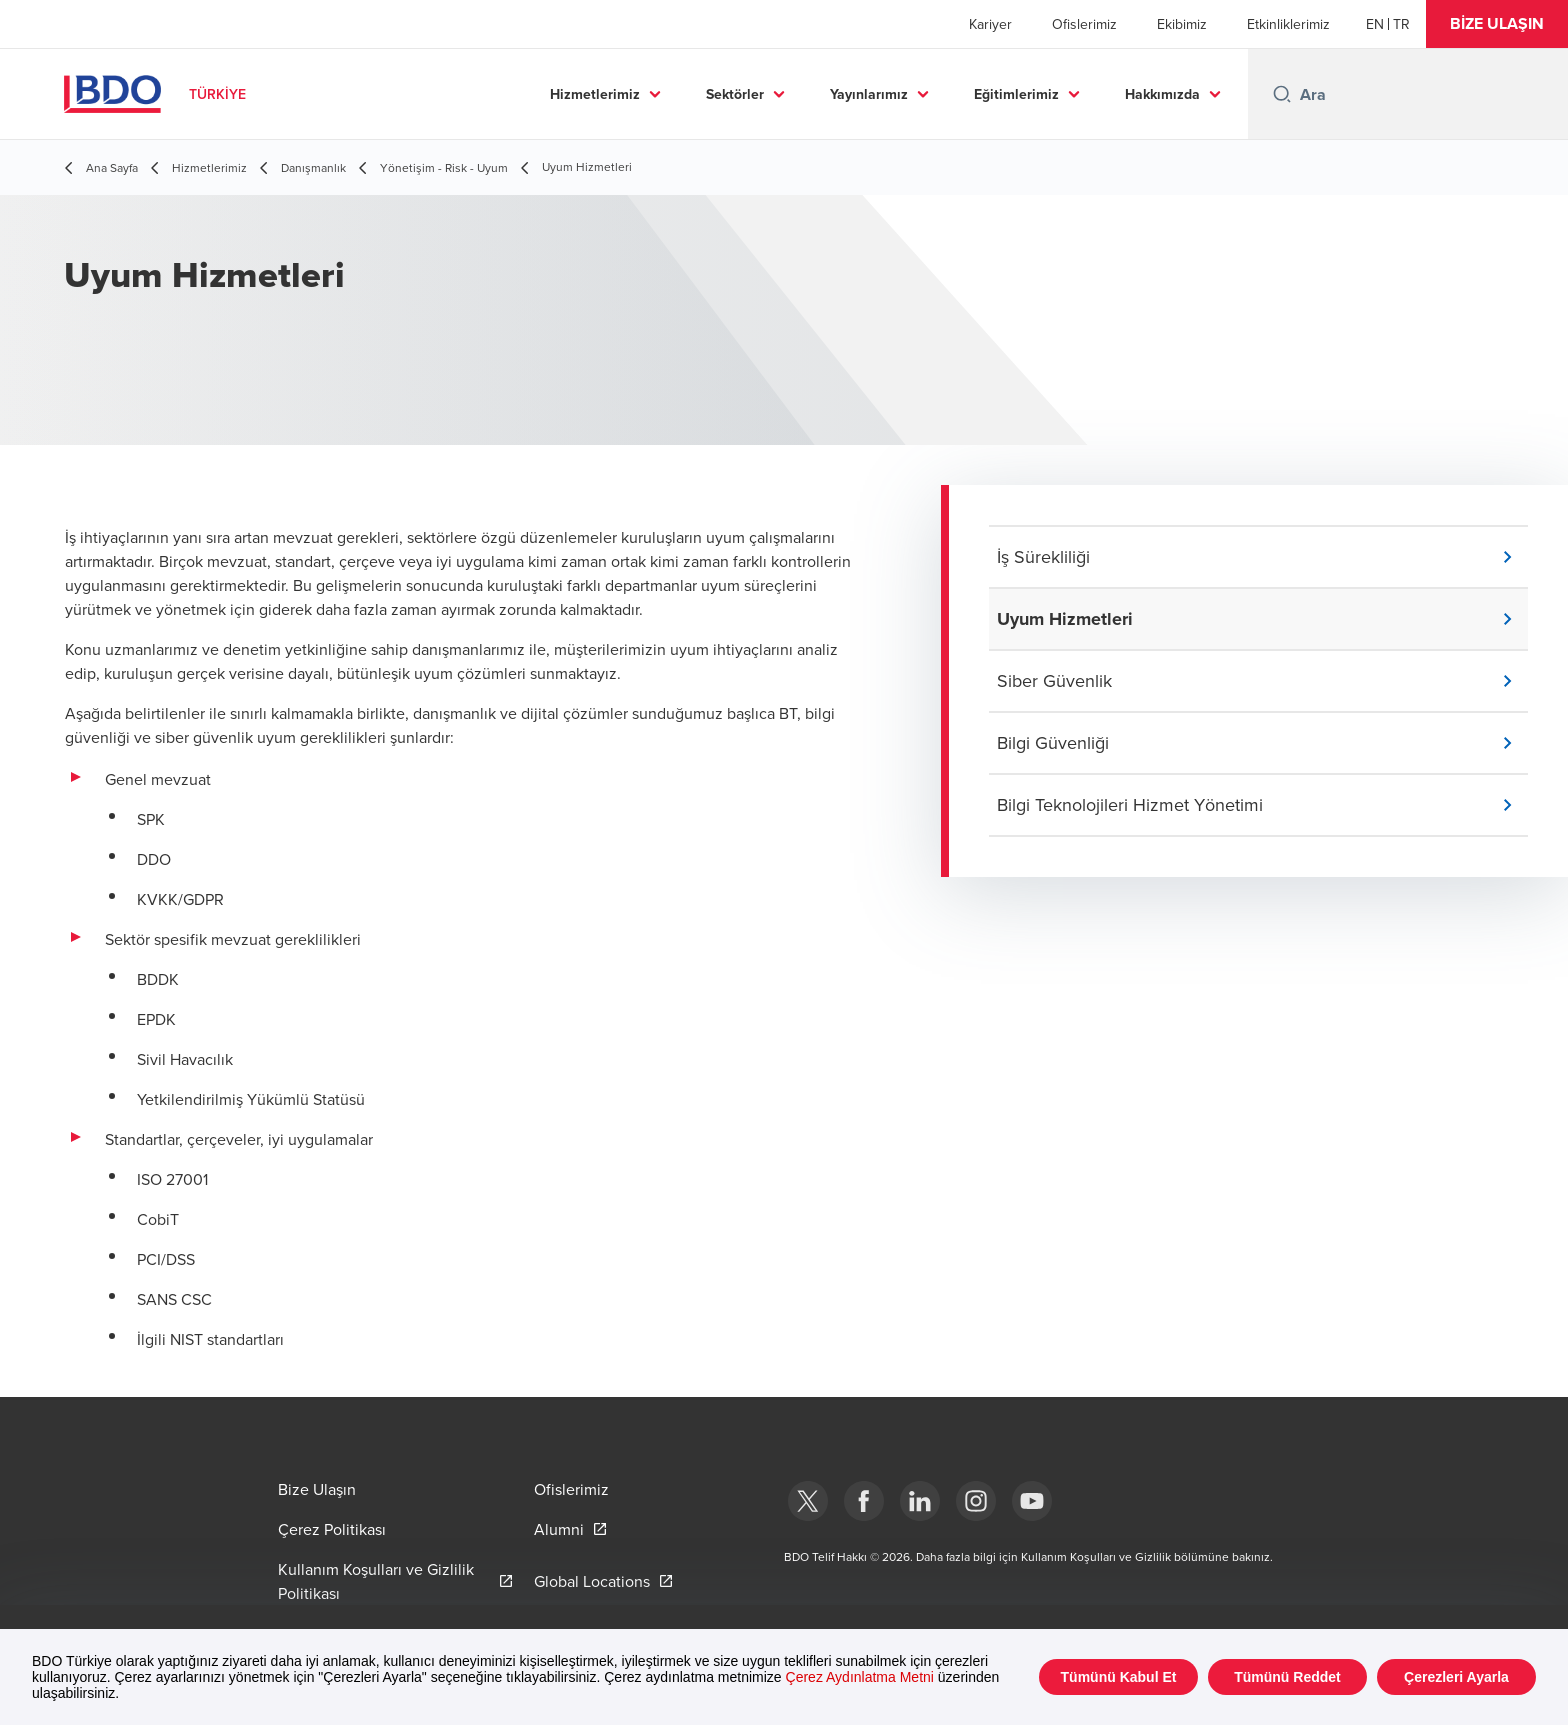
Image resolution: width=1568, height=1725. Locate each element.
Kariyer (990, 24)
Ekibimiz (1182, 24)
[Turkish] (1401, 24)
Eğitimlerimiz (1016, 94)
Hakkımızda (1162, 94)
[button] (1497, 24)
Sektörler (735, 94)
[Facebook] (864, 1501)
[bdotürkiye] (808, 1501)
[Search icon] (1282, 94)
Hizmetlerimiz (595, 94)
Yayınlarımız (869, 94)
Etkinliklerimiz (1288, 24)
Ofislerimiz (1084, 24)
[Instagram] (976, 1501)
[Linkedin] (920, 1501)
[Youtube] (1032, 1501)
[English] (1375, 24)
